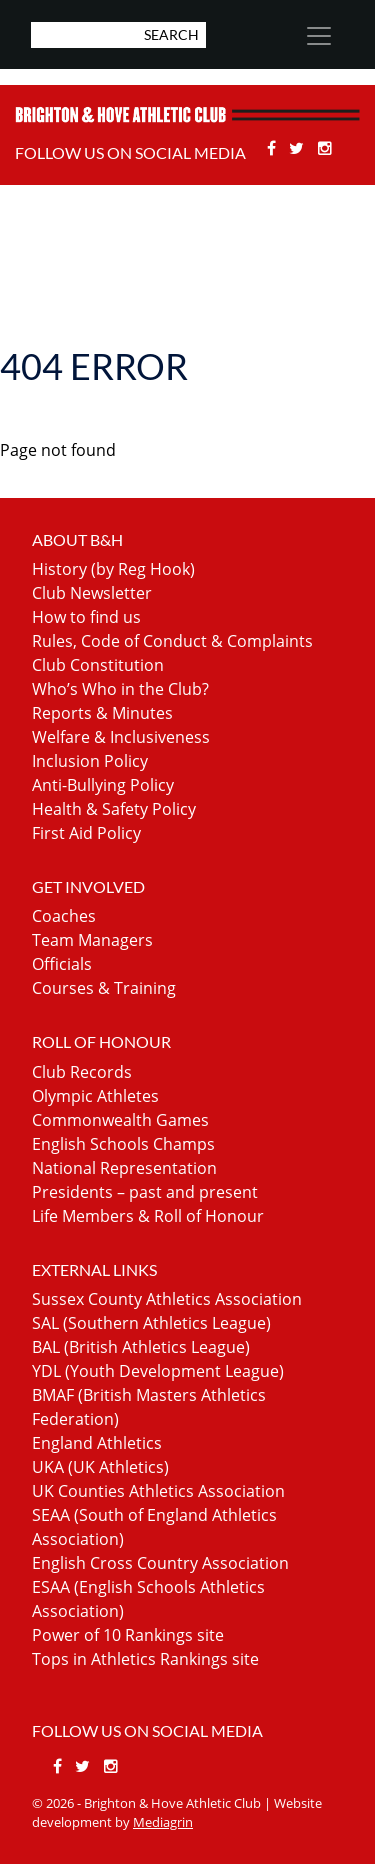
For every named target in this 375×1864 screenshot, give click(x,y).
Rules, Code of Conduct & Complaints (172, 641)
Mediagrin (163, 1822)
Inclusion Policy (90, 761)
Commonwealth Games (120, 1120)
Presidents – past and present (145, 1192)
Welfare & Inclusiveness (121, 737)
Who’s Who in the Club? (120, 689)
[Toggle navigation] (318, 36)
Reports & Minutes (102, 713)
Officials (62, 964)
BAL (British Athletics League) (141, 1347)
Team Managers (92, 940)
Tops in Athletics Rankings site (145, 1659)
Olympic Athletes (95, 1096)
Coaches (64, 916)
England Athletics (97, 1443)
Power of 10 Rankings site (128, 1635)
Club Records (82, 1072)
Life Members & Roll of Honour (148, 1216)
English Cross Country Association (160, 1563)
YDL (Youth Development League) (158, 1371)
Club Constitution (98, 665)
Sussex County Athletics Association (167, 1299)
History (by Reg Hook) (113, 569)
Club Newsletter (92, 593)
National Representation (124, 1168)
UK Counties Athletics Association (158, 1491)
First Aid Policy (86, 833)
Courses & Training (104, 988)
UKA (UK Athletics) (100, 1467)
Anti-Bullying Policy (103, 785)
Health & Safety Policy (114, 809)
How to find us (86, 617)
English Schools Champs (123, 1144)
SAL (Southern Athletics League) (151, 1323)
